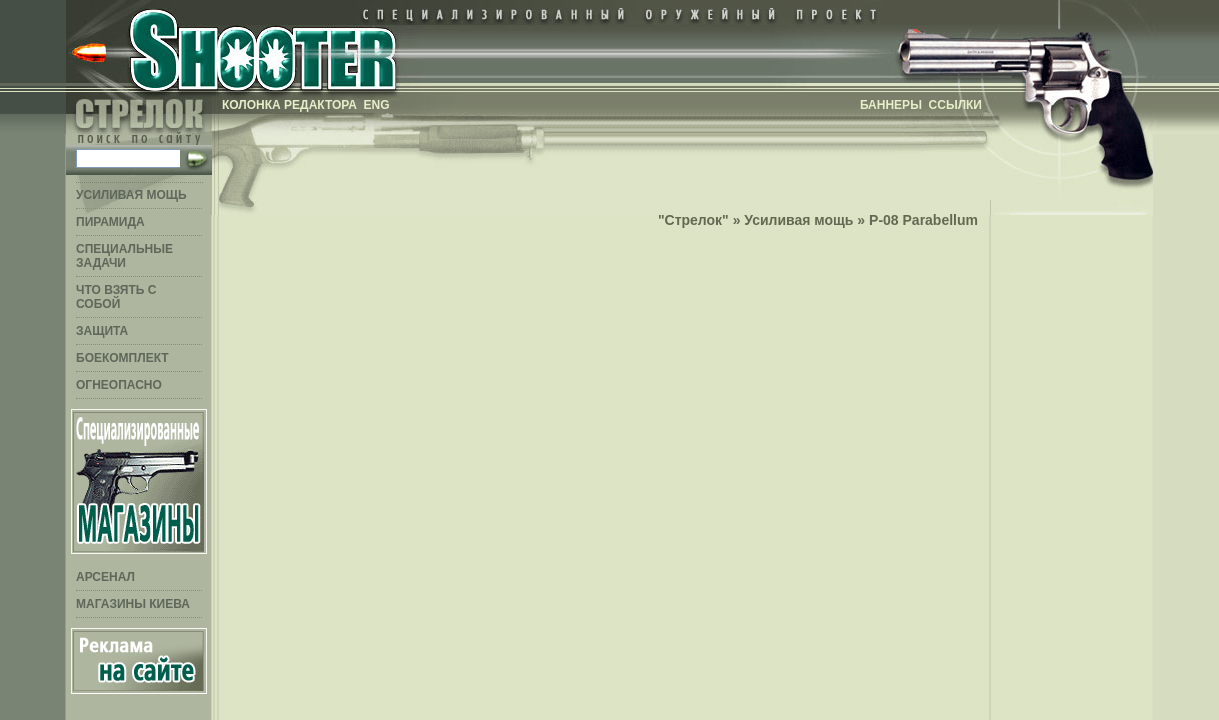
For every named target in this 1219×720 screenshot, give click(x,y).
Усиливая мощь (131, 195)
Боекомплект (122, 358)
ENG (377, 105)
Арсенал (105, 577)
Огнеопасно (119, 385)
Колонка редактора (289, 105)
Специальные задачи (124, 256)
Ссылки (955, 105)
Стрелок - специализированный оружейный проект (262, 47)
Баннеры (891, 105)
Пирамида (110, 222)
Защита (102, 331)
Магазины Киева (133, 604)
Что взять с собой (116, 297)
